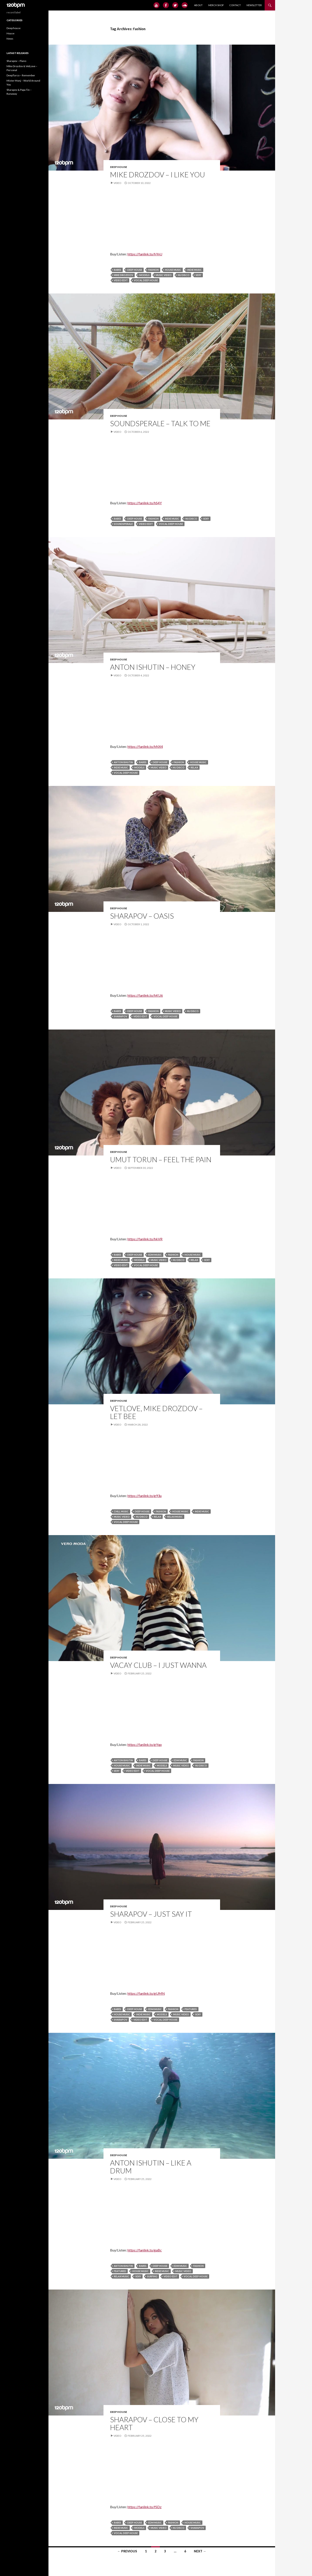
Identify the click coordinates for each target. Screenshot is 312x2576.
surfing (152, 2276)
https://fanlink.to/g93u (145, 1496)
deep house (134, 269)
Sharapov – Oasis (142, 915)
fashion (153, 269)
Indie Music (194, 269)
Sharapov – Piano (16, 61)
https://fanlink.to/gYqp (145, 1744)
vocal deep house (146, 280)
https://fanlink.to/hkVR (145, 1239)
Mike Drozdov (123, 275)
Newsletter (254, 5)
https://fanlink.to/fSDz (145, 2507)
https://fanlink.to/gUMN (146, 1993)
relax (194, 767)
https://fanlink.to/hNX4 (145, 746)
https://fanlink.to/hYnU (145, 254)
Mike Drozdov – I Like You (157, 174)
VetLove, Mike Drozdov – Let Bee (156, 1412)
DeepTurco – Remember (21, 75)
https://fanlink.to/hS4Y (145, 503)
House (10, 33)
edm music (155, 1254)
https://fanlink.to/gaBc (145, 2250)
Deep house (118, 167)
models (144, 275)
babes (117, 269)
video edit (121, 280)
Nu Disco (184, 275)
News (10, 38)
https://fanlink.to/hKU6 (145, 995)
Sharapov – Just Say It (151, 1913)
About (198, 5)
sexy (198, 275)
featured (190, 2009)
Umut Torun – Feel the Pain (160, 1159)
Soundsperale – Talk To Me (160, 423)
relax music (175, 1516)
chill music (121, 1511)
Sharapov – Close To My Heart (154, 2423)
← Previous (127, 2551)
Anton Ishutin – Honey (152, 667)
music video (164, 275)
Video (117, 183)
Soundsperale (123, 523)
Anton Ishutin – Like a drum (150, 2166)
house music (173, 269)
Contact (235, 5)
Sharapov (120, 1016)
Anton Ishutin (123, 762)
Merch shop (216, 5)
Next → (200, 2551)
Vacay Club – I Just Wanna (158, 1665)
